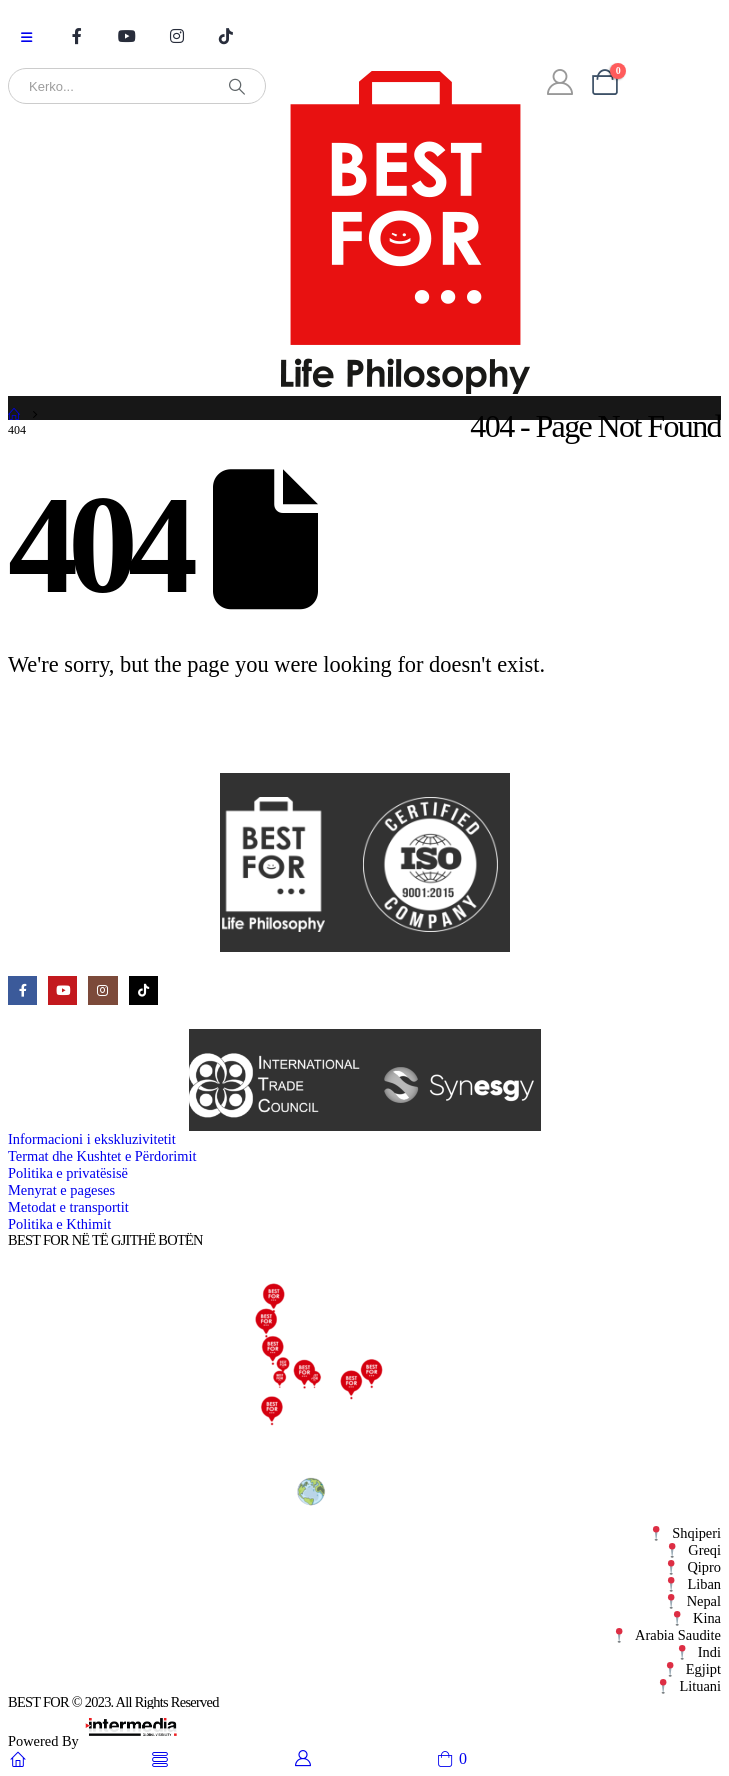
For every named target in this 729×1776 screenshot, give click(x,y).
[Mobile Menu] (26, 38)
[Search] (237, 86)
